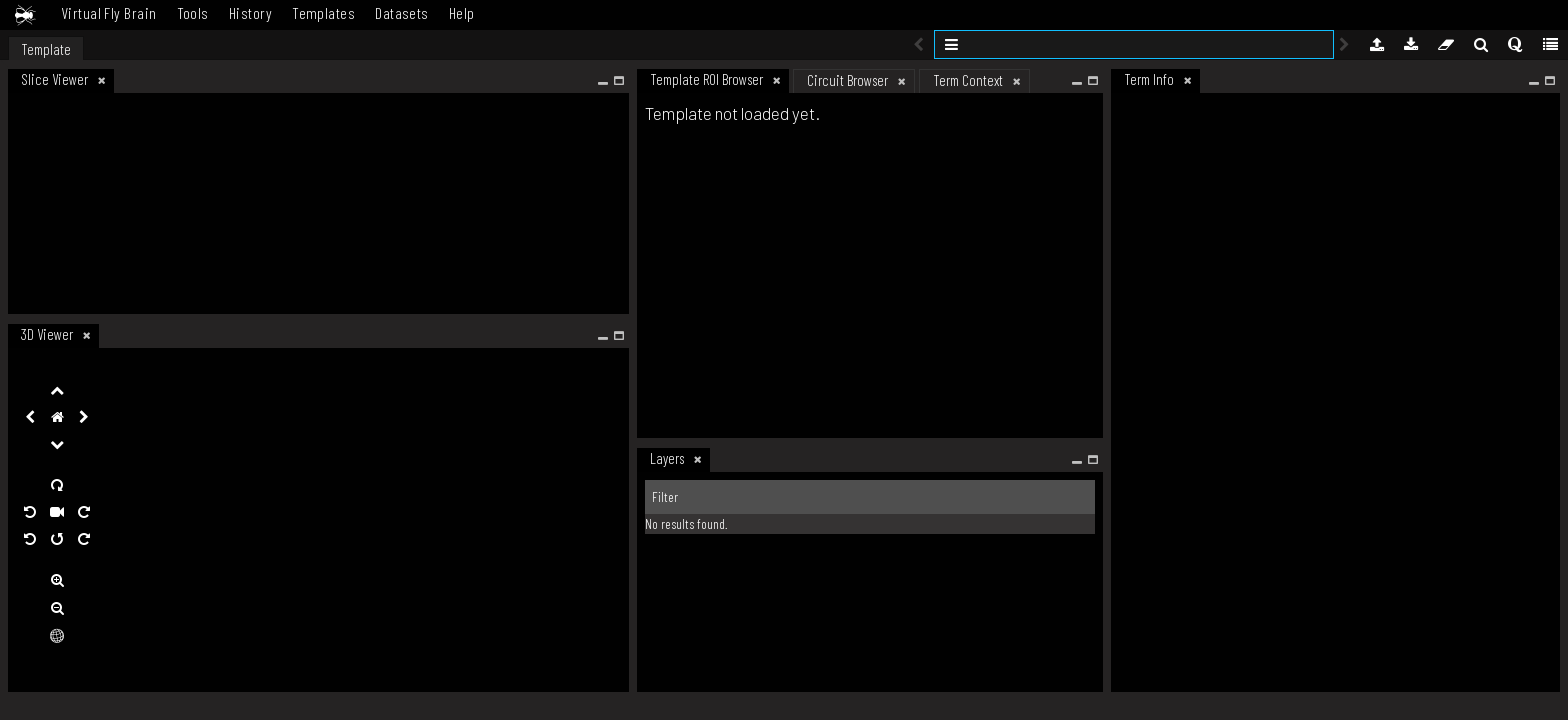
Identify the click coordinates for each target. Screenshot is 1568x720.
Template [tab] (46, 49)
